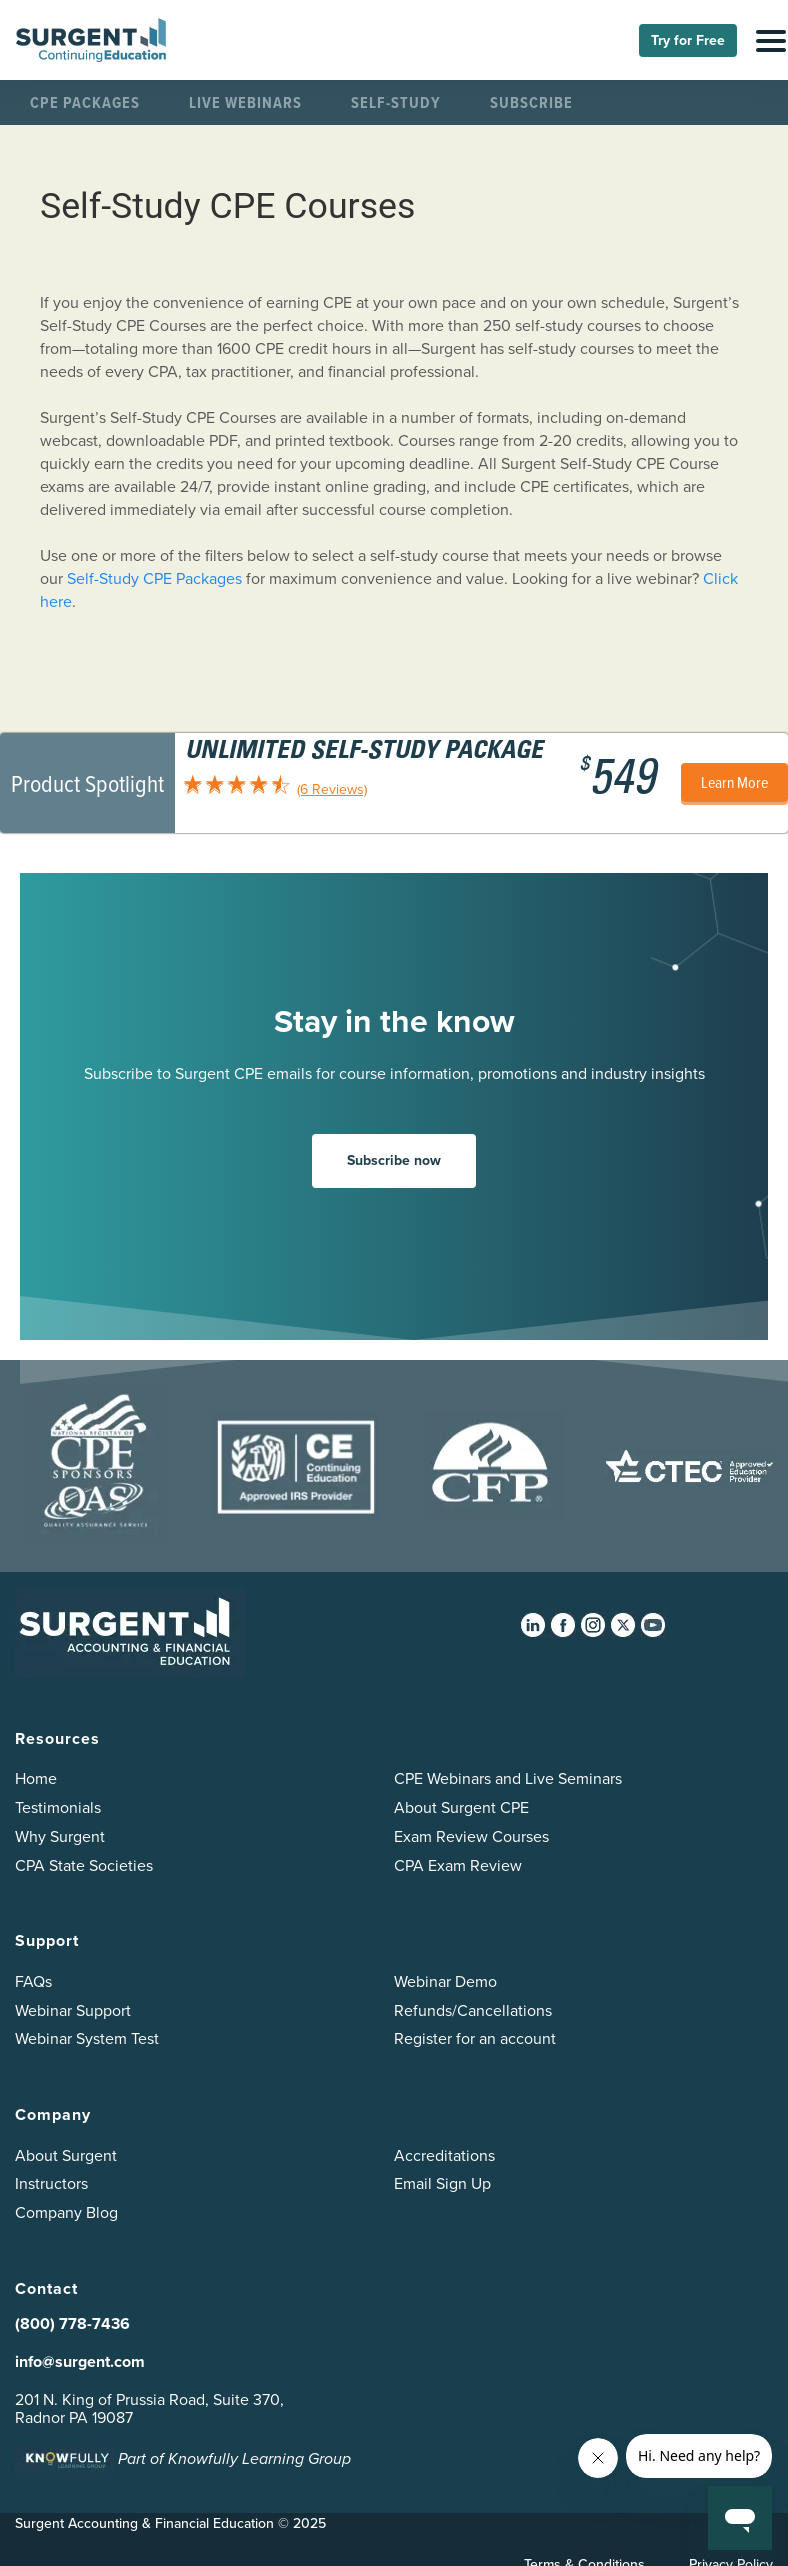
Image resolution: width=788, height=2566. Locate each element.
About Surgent (66, 2155)
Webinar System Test (87, 2038)
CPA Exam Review (458, 1865)
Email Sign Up (442, 2183)
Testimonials (58, 1807)
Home (36, 1778)
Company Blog (66, 2212)
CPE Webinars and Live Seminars (508, 1778)
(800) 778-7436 (72, 2323)
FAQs (33, 1981)
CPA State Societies (84, 1865)
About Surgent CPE (461, 1807)
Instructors (51, 2183)
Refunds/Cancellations (473, 2010)
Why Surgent (60, 1836)
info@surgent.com (80, 2361)
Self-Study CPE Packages (154, 578)
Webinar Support (73, 2010)
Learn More (734, 782)
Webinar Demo (445, 1981)
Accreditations (444, 2155)
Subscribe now (394, 1160)
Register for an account (475, 2038)
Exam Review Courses (471, 1836)
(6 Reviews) (332, 789)
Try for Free (688, 40)
